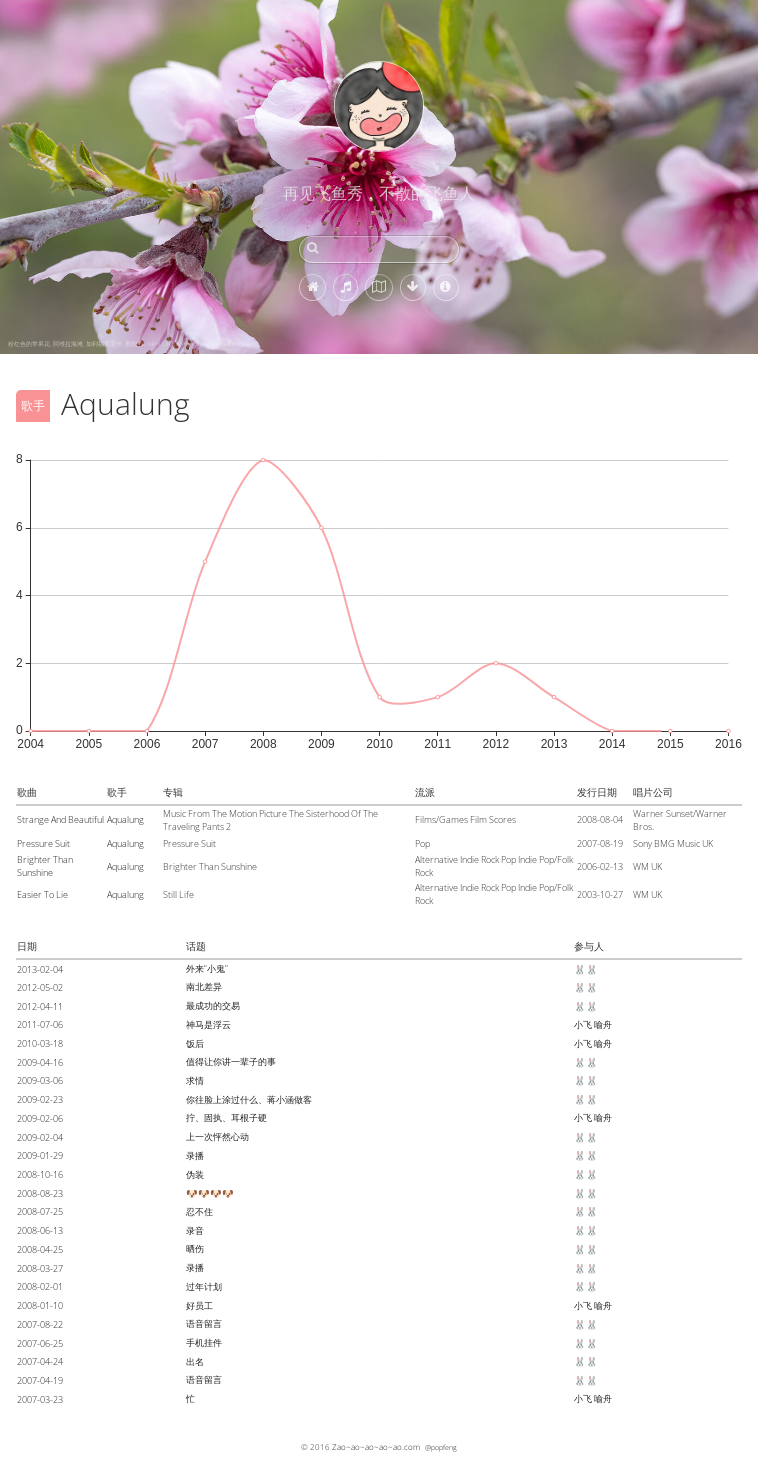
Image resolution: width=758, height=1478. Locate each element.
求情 (195, 1080)
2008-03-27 (40, 1268)
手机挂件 (204, 1342)
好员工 (199, 1305)
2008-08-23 (40, 1193)
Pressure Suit (43, 843)
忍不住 (199, 1211)
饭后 (195, 1043)
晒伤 (195, 1248)
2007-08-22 (40, 1324)
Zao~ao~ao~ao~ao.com (376, 1446)
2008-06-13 (40, 1230)
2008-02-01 (40, 1286)
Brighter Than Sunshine (45, 866)
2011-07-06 (40, 1024)
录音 (195, 1230)
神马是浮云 (208, 1024)
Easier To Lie (42, 894)
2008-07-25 (40, 1211)
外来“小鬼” (207, 968)
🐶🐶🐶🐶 (210, 1193)
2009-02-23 (40, 1099)
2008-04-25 (40, 1249)
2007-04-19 (40, 1380)
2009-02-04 (40, 1137)
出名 (195, 1361)
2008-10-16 (40, 1174)
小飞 (583, 1024)
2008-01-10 (40, 1305)
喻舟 (603, 1024)
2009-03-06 (40, 1080)
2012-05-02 (40, 987)
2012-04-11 (40, 1006)
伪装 (195, 1174)
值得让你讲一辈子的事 (231, 1061)
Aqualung (125, 819)
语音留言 (204, 1323)
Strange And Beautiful (60, 819)
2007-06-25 (40, 1343)
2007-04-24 (40, 1361)
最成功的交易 (213, 1005)
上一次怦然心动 (217, 1136)
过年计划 (204, 1286)
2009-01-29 (40, 1155)
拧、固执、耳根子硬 (226, 1117)
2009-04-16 (40, 1062)
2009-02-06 (40, 1118)
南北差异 (204, 986)
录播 (195, 1155)
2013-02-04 (40, 969)
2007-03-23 (40, 1399)
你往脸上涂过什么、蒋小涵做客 (249, 1099)
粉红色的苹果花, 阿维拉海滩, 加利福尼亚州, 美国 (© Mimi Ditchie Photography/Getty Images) (133, 344)
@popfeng (441, 1447)
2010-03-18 (40, 1043)
